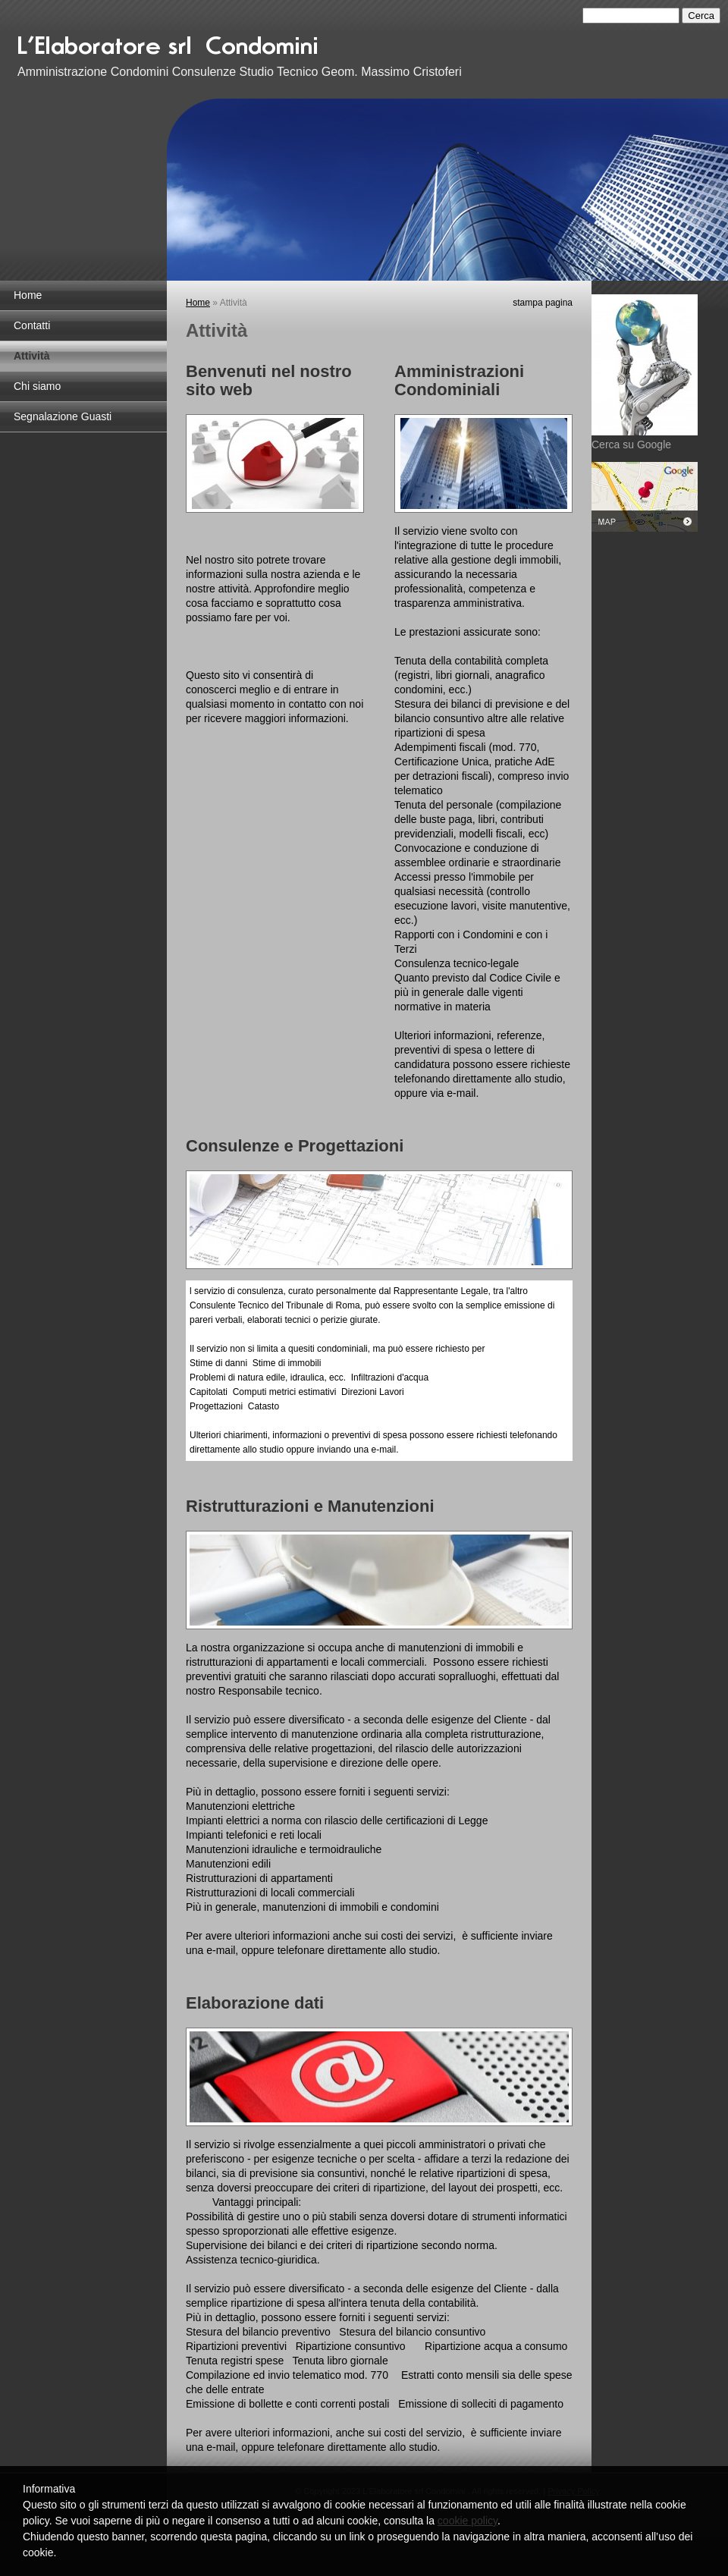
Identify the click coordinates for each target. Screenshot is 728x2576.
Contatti (32, 325)
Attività (31, 356)
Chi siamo (37, 386)
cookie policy (467, 2521)
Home (28, 295)
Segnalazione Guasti (62, 416)
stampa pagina (543, 302)
